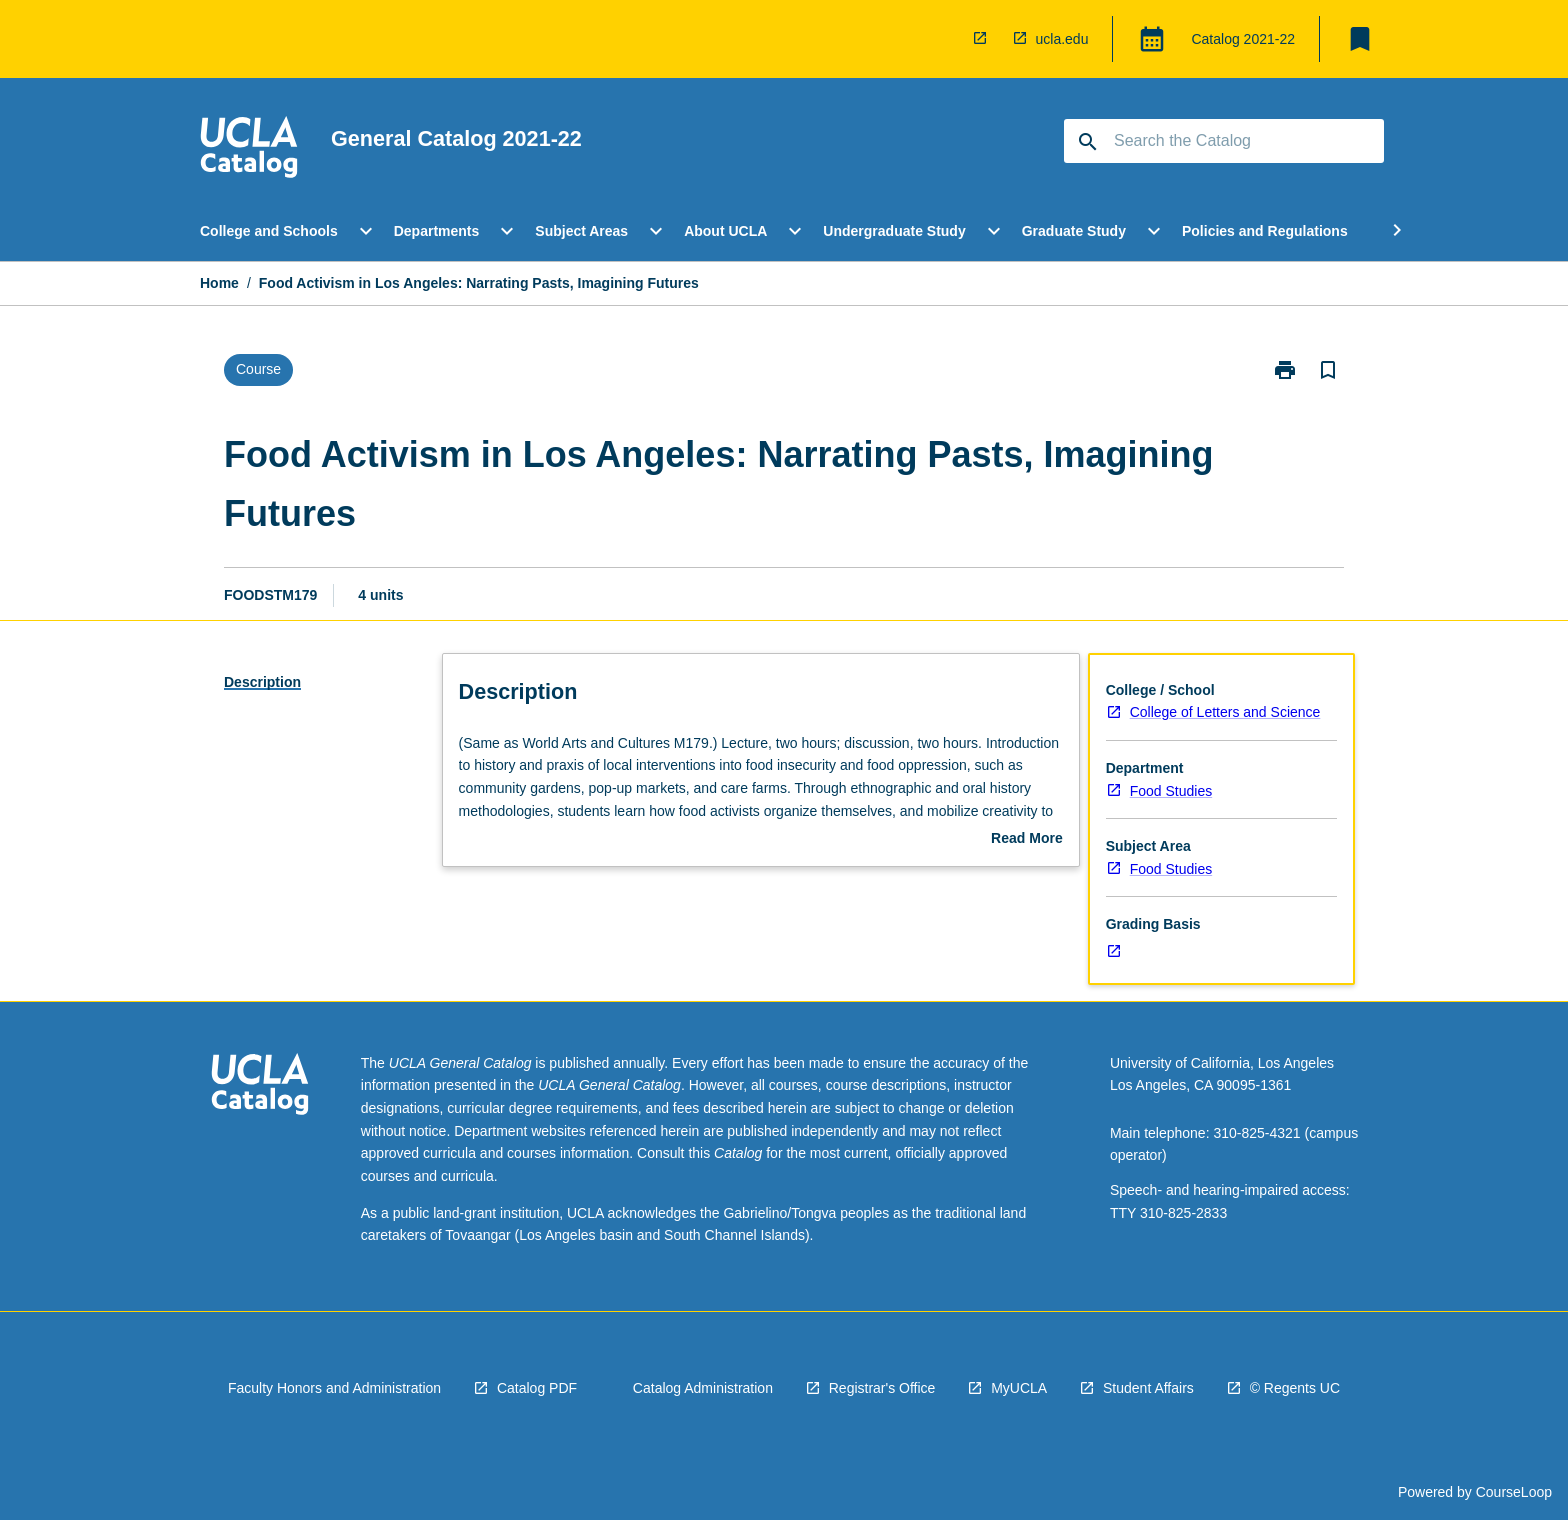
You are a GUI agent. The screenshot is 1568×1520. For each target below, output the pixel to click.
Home (219, 283)
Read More (1027, 840)
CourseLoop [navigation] (1514, 1492)
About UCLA (725, 231)
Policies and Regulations (1265, 231)
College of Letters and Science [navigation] (1225, 712)
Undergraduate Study (894, 231)
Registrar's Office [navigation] (882, 1388)
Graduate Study (1074, 231)
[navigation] (984, 39)
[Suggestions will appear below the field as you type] (1225, 141)
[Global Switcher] (1152, 39)
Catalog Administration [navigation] (703, 1388)
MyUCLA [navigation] (1019, 1388)
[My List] (1360, 39)
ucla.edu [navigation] (1062, 39)
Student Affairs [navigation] (1148, 1388)
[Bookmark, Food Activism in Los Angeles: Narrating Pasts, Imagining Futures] (1328, 370)
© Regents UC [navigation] (1295, 1388)
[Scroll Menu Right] (1397, 231)
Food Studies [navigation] (1171, 791)
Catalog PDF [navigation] (537, 1388)
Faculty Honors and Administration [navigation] (334, 1388)
